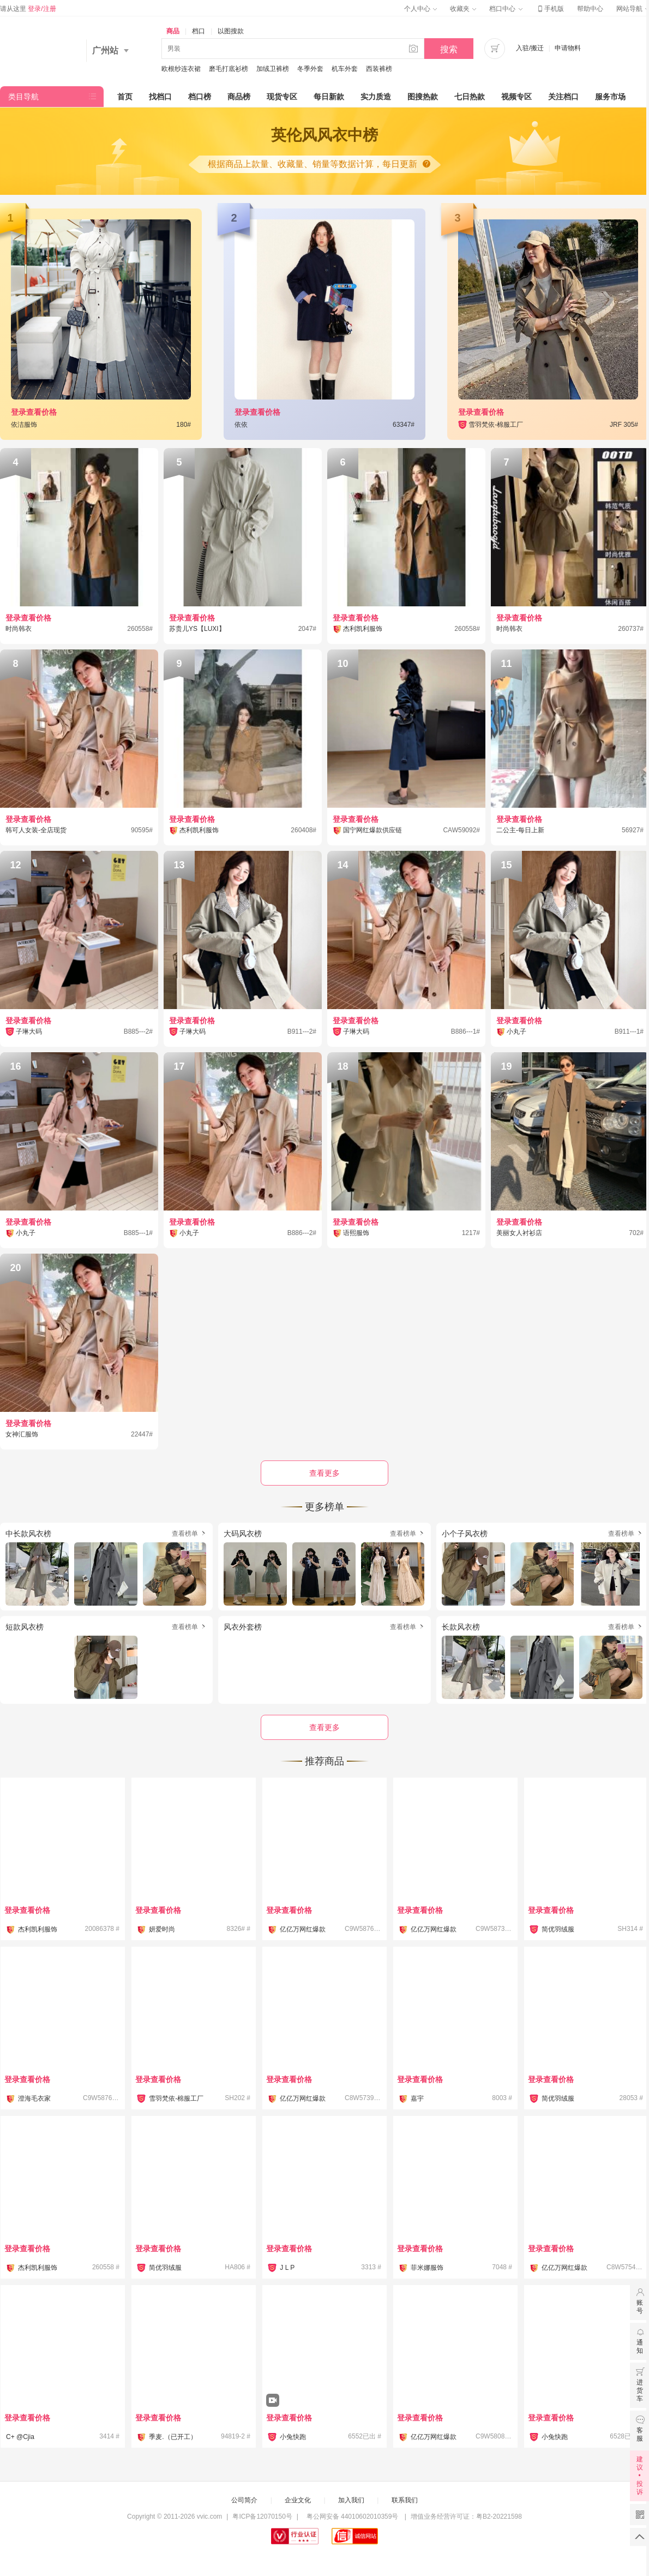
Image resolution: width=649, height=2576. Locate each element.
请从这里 (28, 9)
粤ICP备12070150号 (262, 2516)
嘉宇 (417, 2098)
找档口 (160, 96)
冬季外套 (310, 69)
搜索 (449, 49)
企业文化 (298, 2500)
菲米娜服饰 (427, 2267)
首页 (125, 96)
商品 (172, 31)
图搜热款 (422, 96)
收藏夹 (463, 9)
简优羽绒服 (558, 1929)
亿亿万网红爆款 (303, 1929)
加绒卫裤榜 (272, 69)
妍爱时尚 (162, 1929)
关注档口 (563, 96)
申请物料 (568, 48)
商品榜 (238, 96)
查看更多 (324, 1727)
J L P (287, 2267)
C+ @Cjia (20, 2437)
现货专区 (282, 96)
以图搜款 (231, 31)
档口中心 (505, 9)
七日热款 (469, 96)
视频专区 (516, 96)
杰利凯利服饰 (37, 1929)
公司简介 (244, 2500)
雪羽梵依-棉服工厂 (176, 2098)
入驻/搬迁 (530, 48)
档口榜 (199, 96)
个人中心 (420, 9)
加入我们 (351, 2500)
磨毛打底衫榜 (228, 69)
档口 (198, 31)
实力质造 (375, 96)
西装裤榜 (379, 69)
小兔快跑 (293, 2437)
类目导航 (23, 96)
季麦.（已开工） (172, 2437)
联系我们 (405, 2500)
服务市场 (610, 96)
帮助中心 (590, 9)
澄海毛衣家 (34, 2098)
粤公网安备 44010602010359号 (352, 2516)
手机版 (550, 9)
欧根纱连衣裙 (181, 69)
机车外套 (345, 69)
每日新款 (329, 96)
